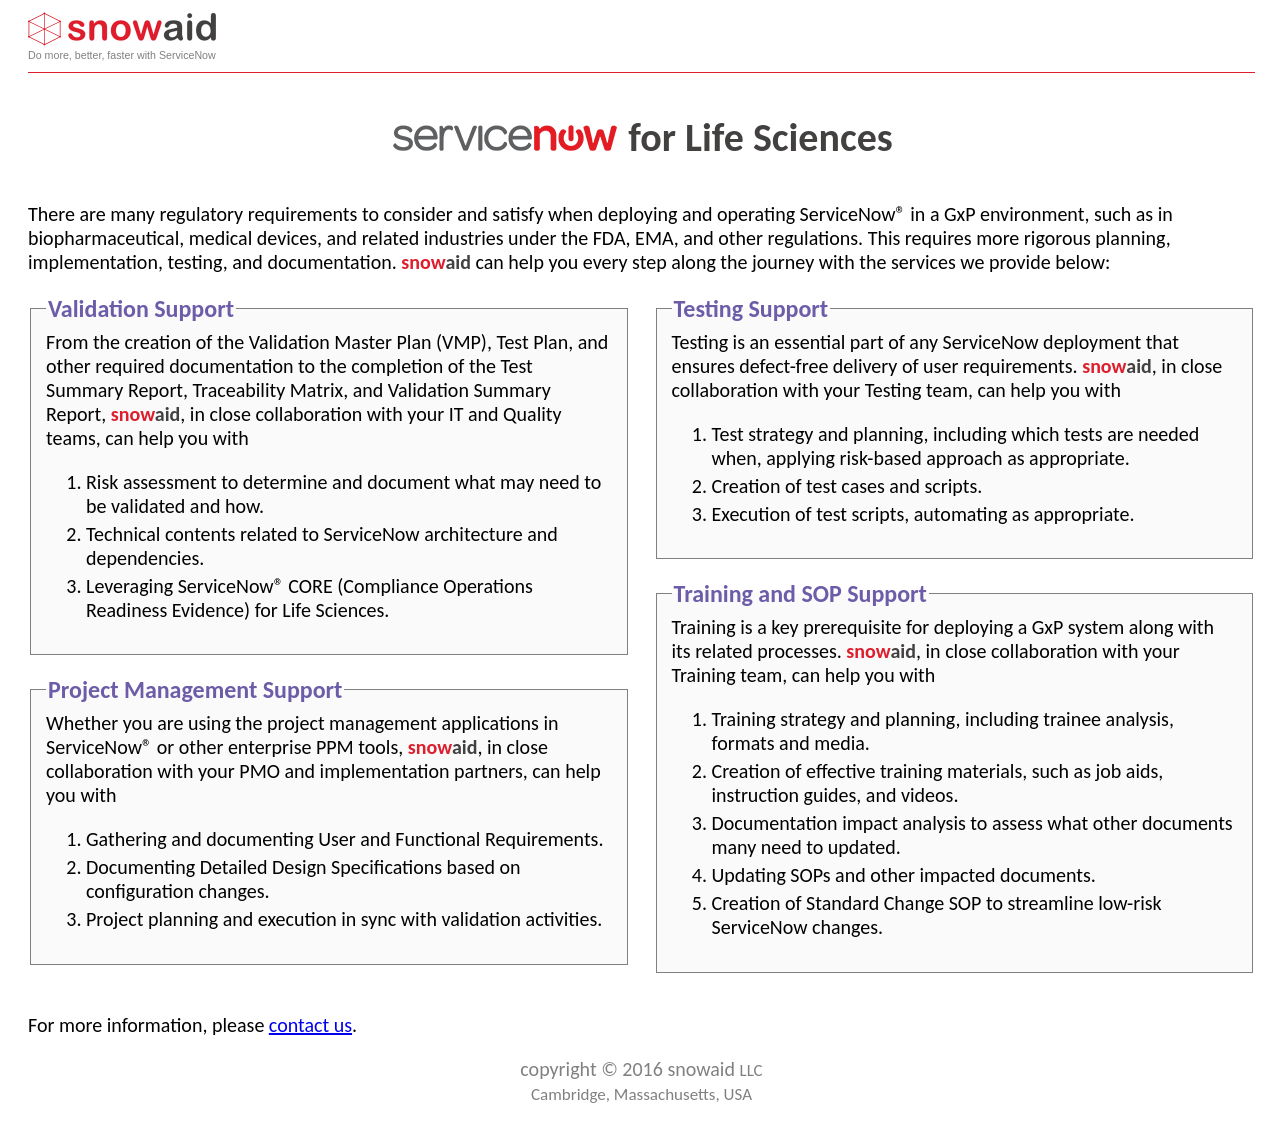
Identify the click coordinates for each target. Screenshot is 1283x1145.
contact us (310, 1025)
